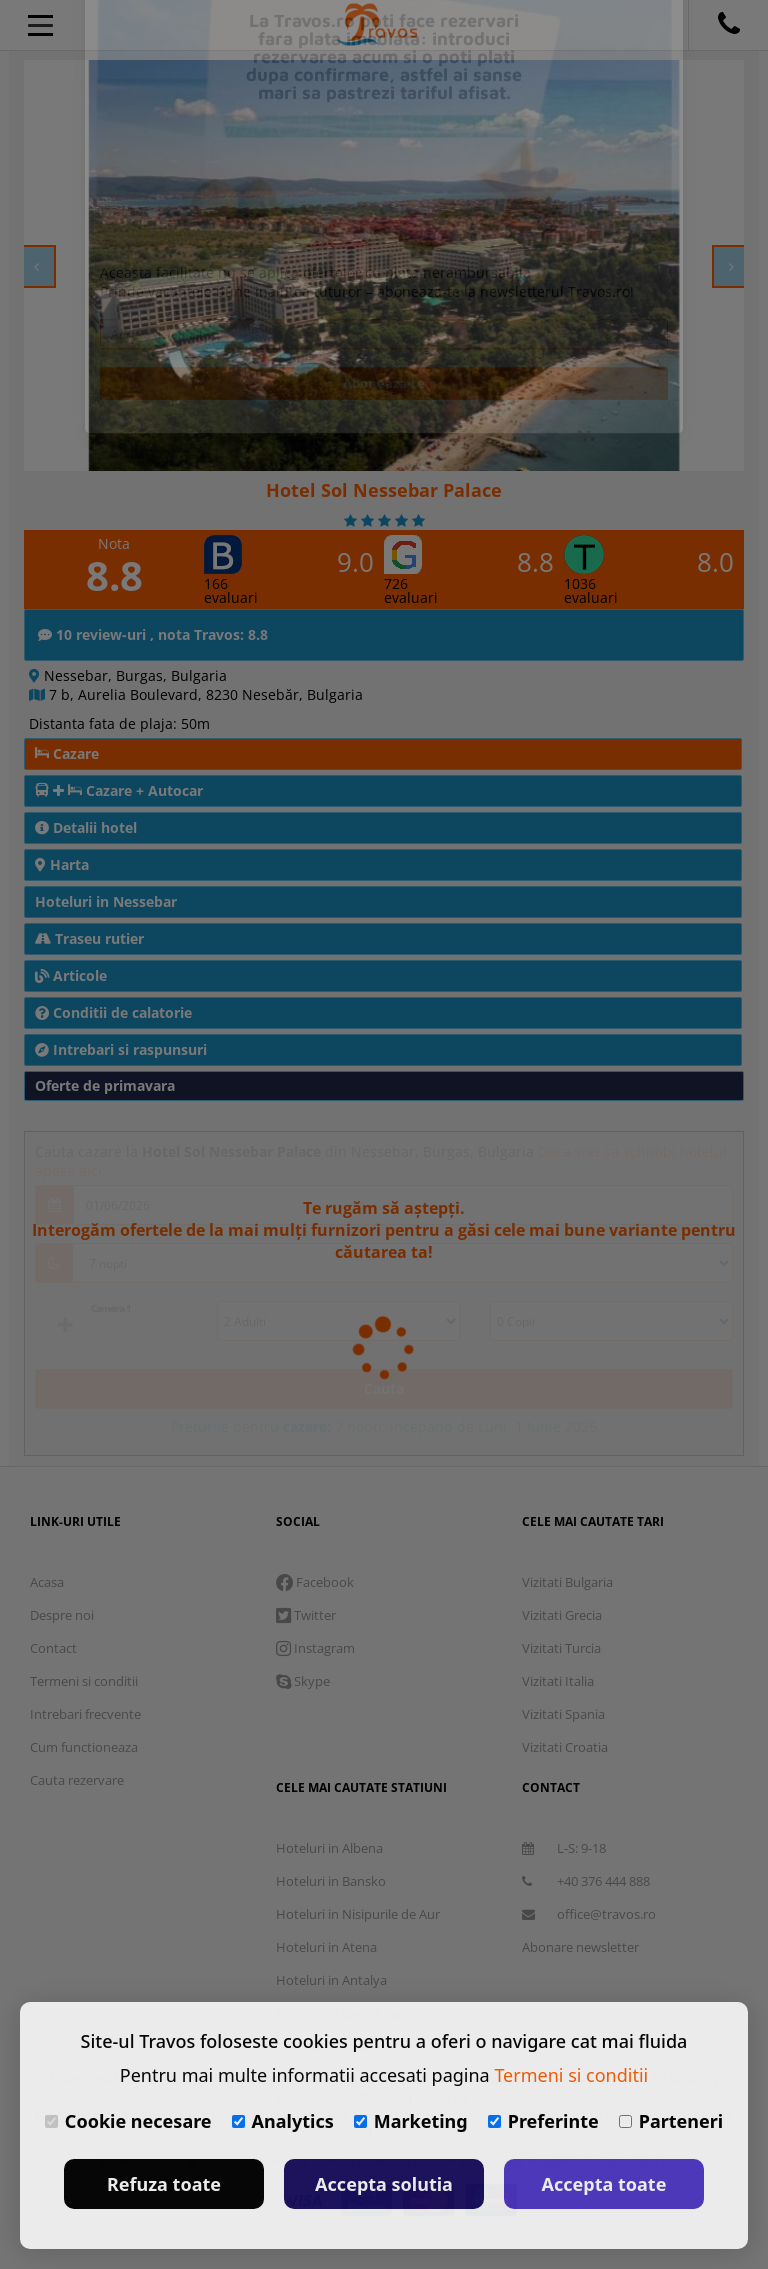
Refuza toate (164, 2184)
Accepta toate (604, 2184)
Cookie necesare (128, 2121)
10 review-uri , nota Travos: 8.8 (153, 634)
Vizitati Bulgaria (567, 1582)
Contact (53, 1648)
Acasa (47, 1582)
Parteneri (671, 2121)
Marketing (411, 2121)
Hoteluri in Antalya (331, 1980)
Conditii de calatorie (113, 1012)
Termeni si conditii (84, 1681)
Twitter (306, 1615)
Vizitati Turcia (561, 1648)
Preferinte (543, 2121)
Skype (303, 1681)
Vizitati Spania (563, 1714)
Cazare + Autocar (119, 790)
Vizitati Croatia (565, 1747)
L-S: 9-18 (564, 1848)
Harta (62, 864)
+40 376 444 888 (586, 1881)
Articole (71, 975)
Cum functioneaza (84, 1747)
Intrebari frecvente (85, 1714)
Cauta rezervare (77, 1780)
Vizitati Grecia (562, 1615)
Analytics (283, 2121)
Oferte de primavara (105, 1085)
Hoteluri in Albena (329, 1848)
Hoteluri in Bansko (331, 1881)
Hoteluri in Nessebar (106, 901)
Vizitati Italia (558, 1681)
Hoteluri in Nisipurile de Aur (358, 1914)
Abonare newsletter (580, 1947)
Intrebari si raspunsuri (121, 1049)
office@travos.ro (589, 1914)
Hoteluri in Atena (326, 1947)
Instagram (315, 1648)
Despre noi (62, 1615)
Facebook (315, 1582)
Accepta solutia (384, 2184)
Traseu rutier (89, 938)
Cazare (67, 753)
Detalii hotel (86, 827)
